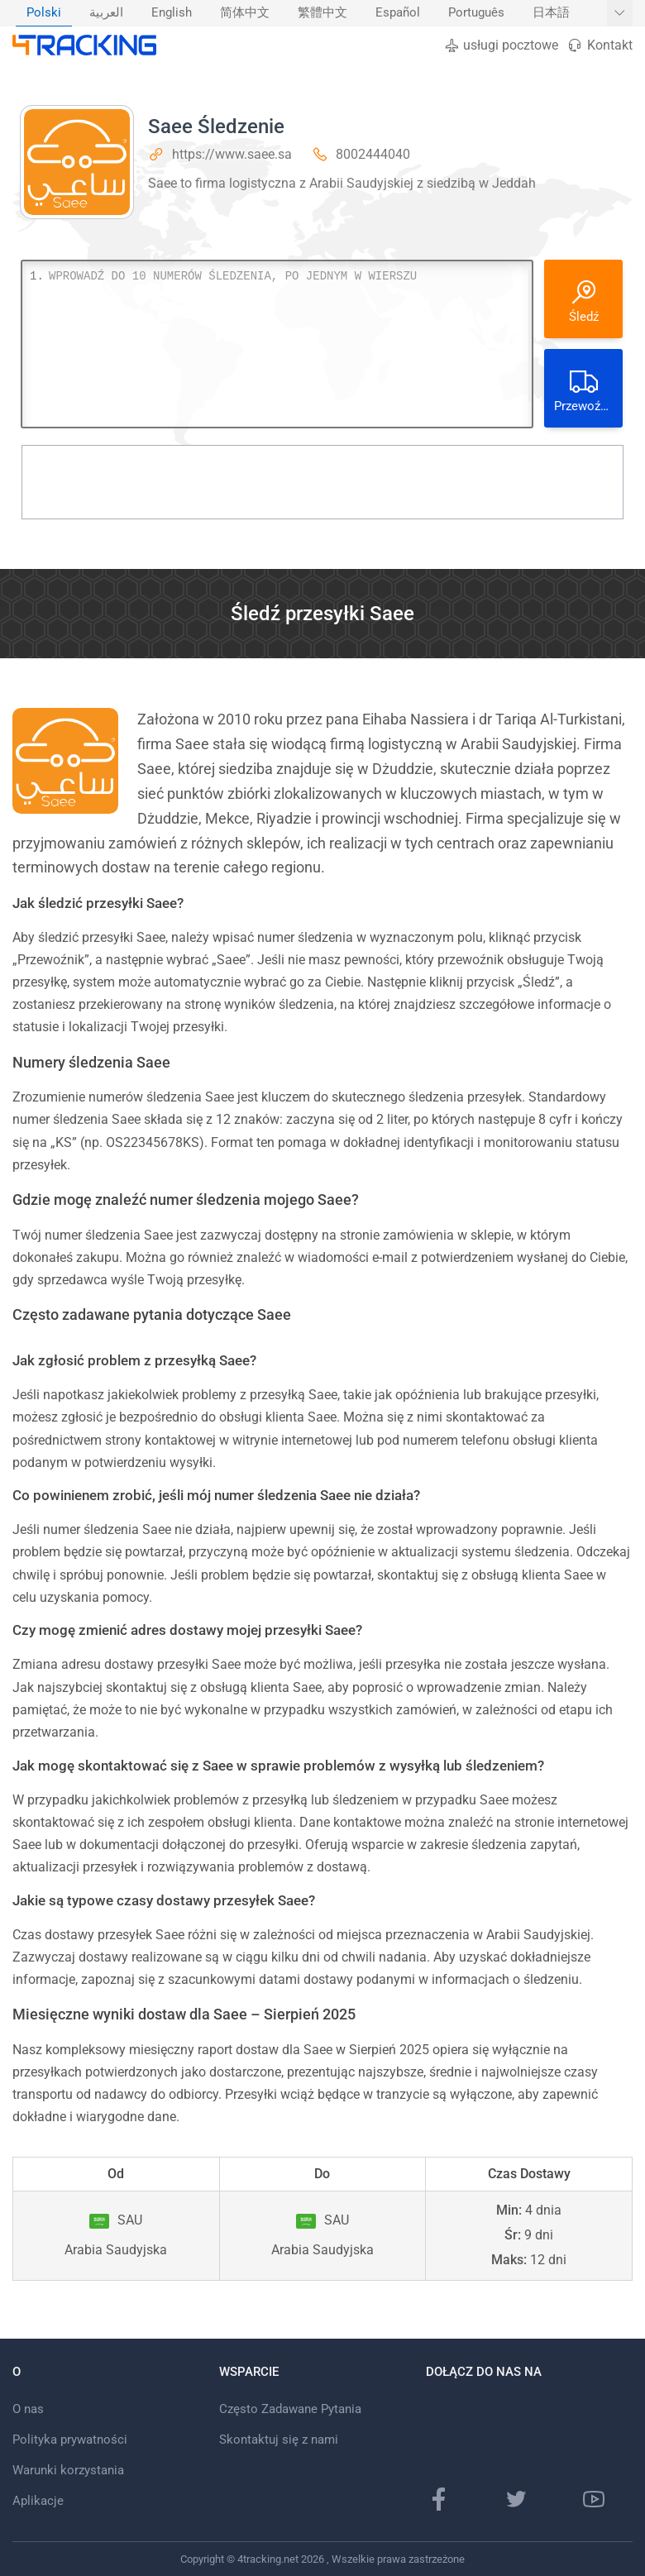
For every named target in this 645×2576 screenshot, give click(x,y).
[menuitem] (43, 13)
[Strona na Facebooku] (439, 2499)
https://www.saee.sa (232, 154)
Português (476, 13)
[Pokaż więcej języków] (620, 13)
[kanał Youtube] (593, 2499)
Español (397, 13)
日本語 (551, 13)
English (171, 13)
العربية (106, 13)
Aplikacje (38, 2500)
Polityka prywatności (69, 2439)
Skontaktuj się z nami (278, 2439)
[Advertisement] (323, 482)
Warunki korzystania (68, 2470)
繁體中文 (322, 13)
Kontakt (599, 45)
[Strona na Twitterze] (516, 2499)
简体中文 (245, 13)
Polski (43, 13)
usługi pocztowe (501, 45)
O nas (28, 2409)
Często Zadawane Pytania (290, 2409)
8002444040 (373, 154)
